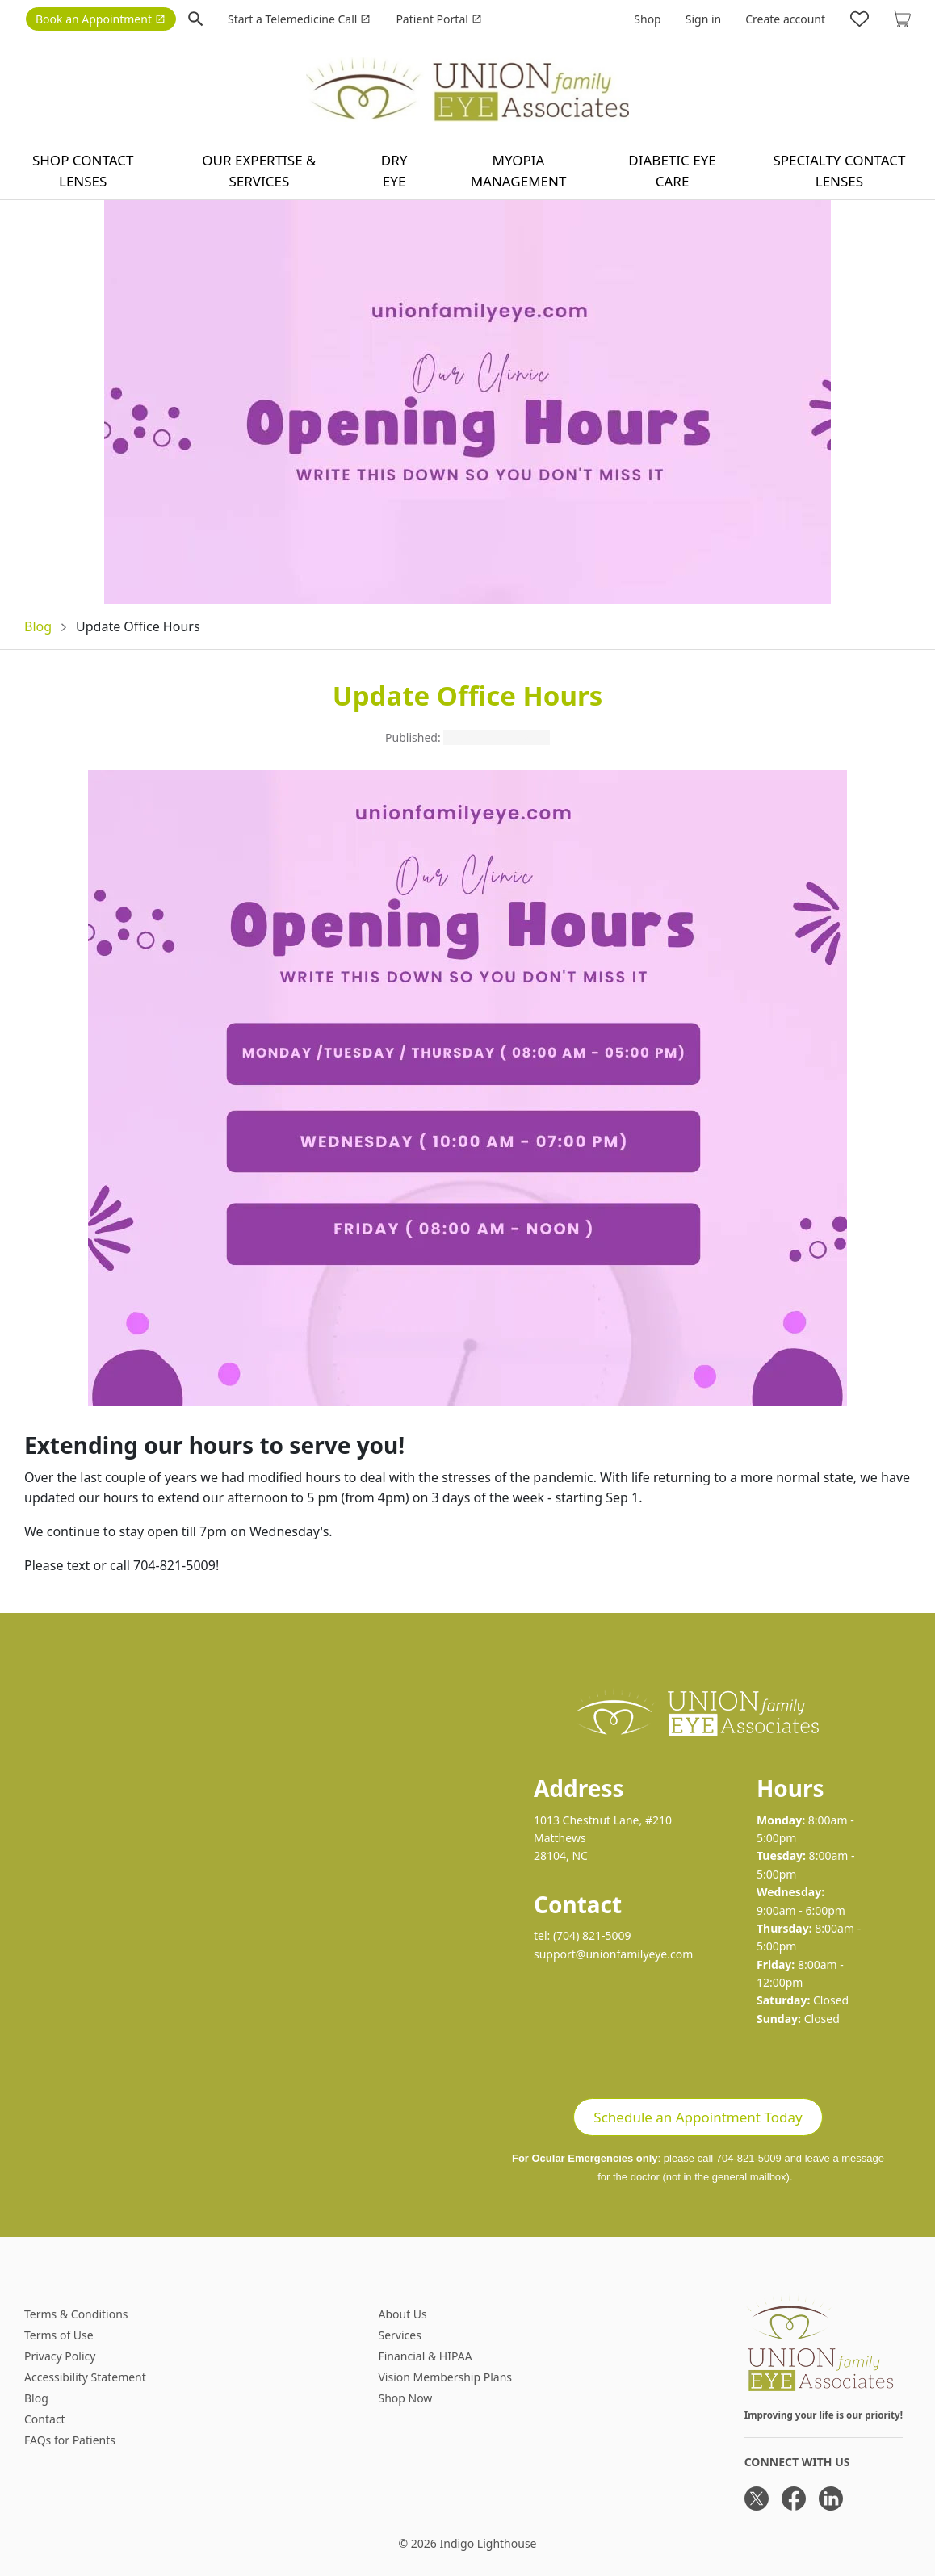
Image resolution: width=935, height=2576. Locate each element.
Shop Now (405, 2398)
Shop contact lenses (83, 171)
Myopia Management (519, 171)
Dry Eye (394, 171)
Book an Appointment (101, 19)
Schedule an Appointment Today (697, 2117)
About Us (402, 2314)
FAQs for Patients (69, 2440)
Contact (44, 2419)
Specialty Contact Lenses (839, 171)
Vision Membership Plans (445, 2377)
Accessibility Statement (85, 2377)
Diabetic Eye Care (671, 171)
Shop (647, 19)
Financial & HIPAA (425, 2356)
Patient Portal (438, 19)
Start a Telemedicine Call (299, 19)
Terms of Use (59, 2335)
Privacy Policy (59, 2356)
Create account (785, 19)
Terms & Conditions (76, 2314)
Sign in (703, 19)
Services (399, 2335)
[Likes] (859, 18)
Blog (38, 626)
